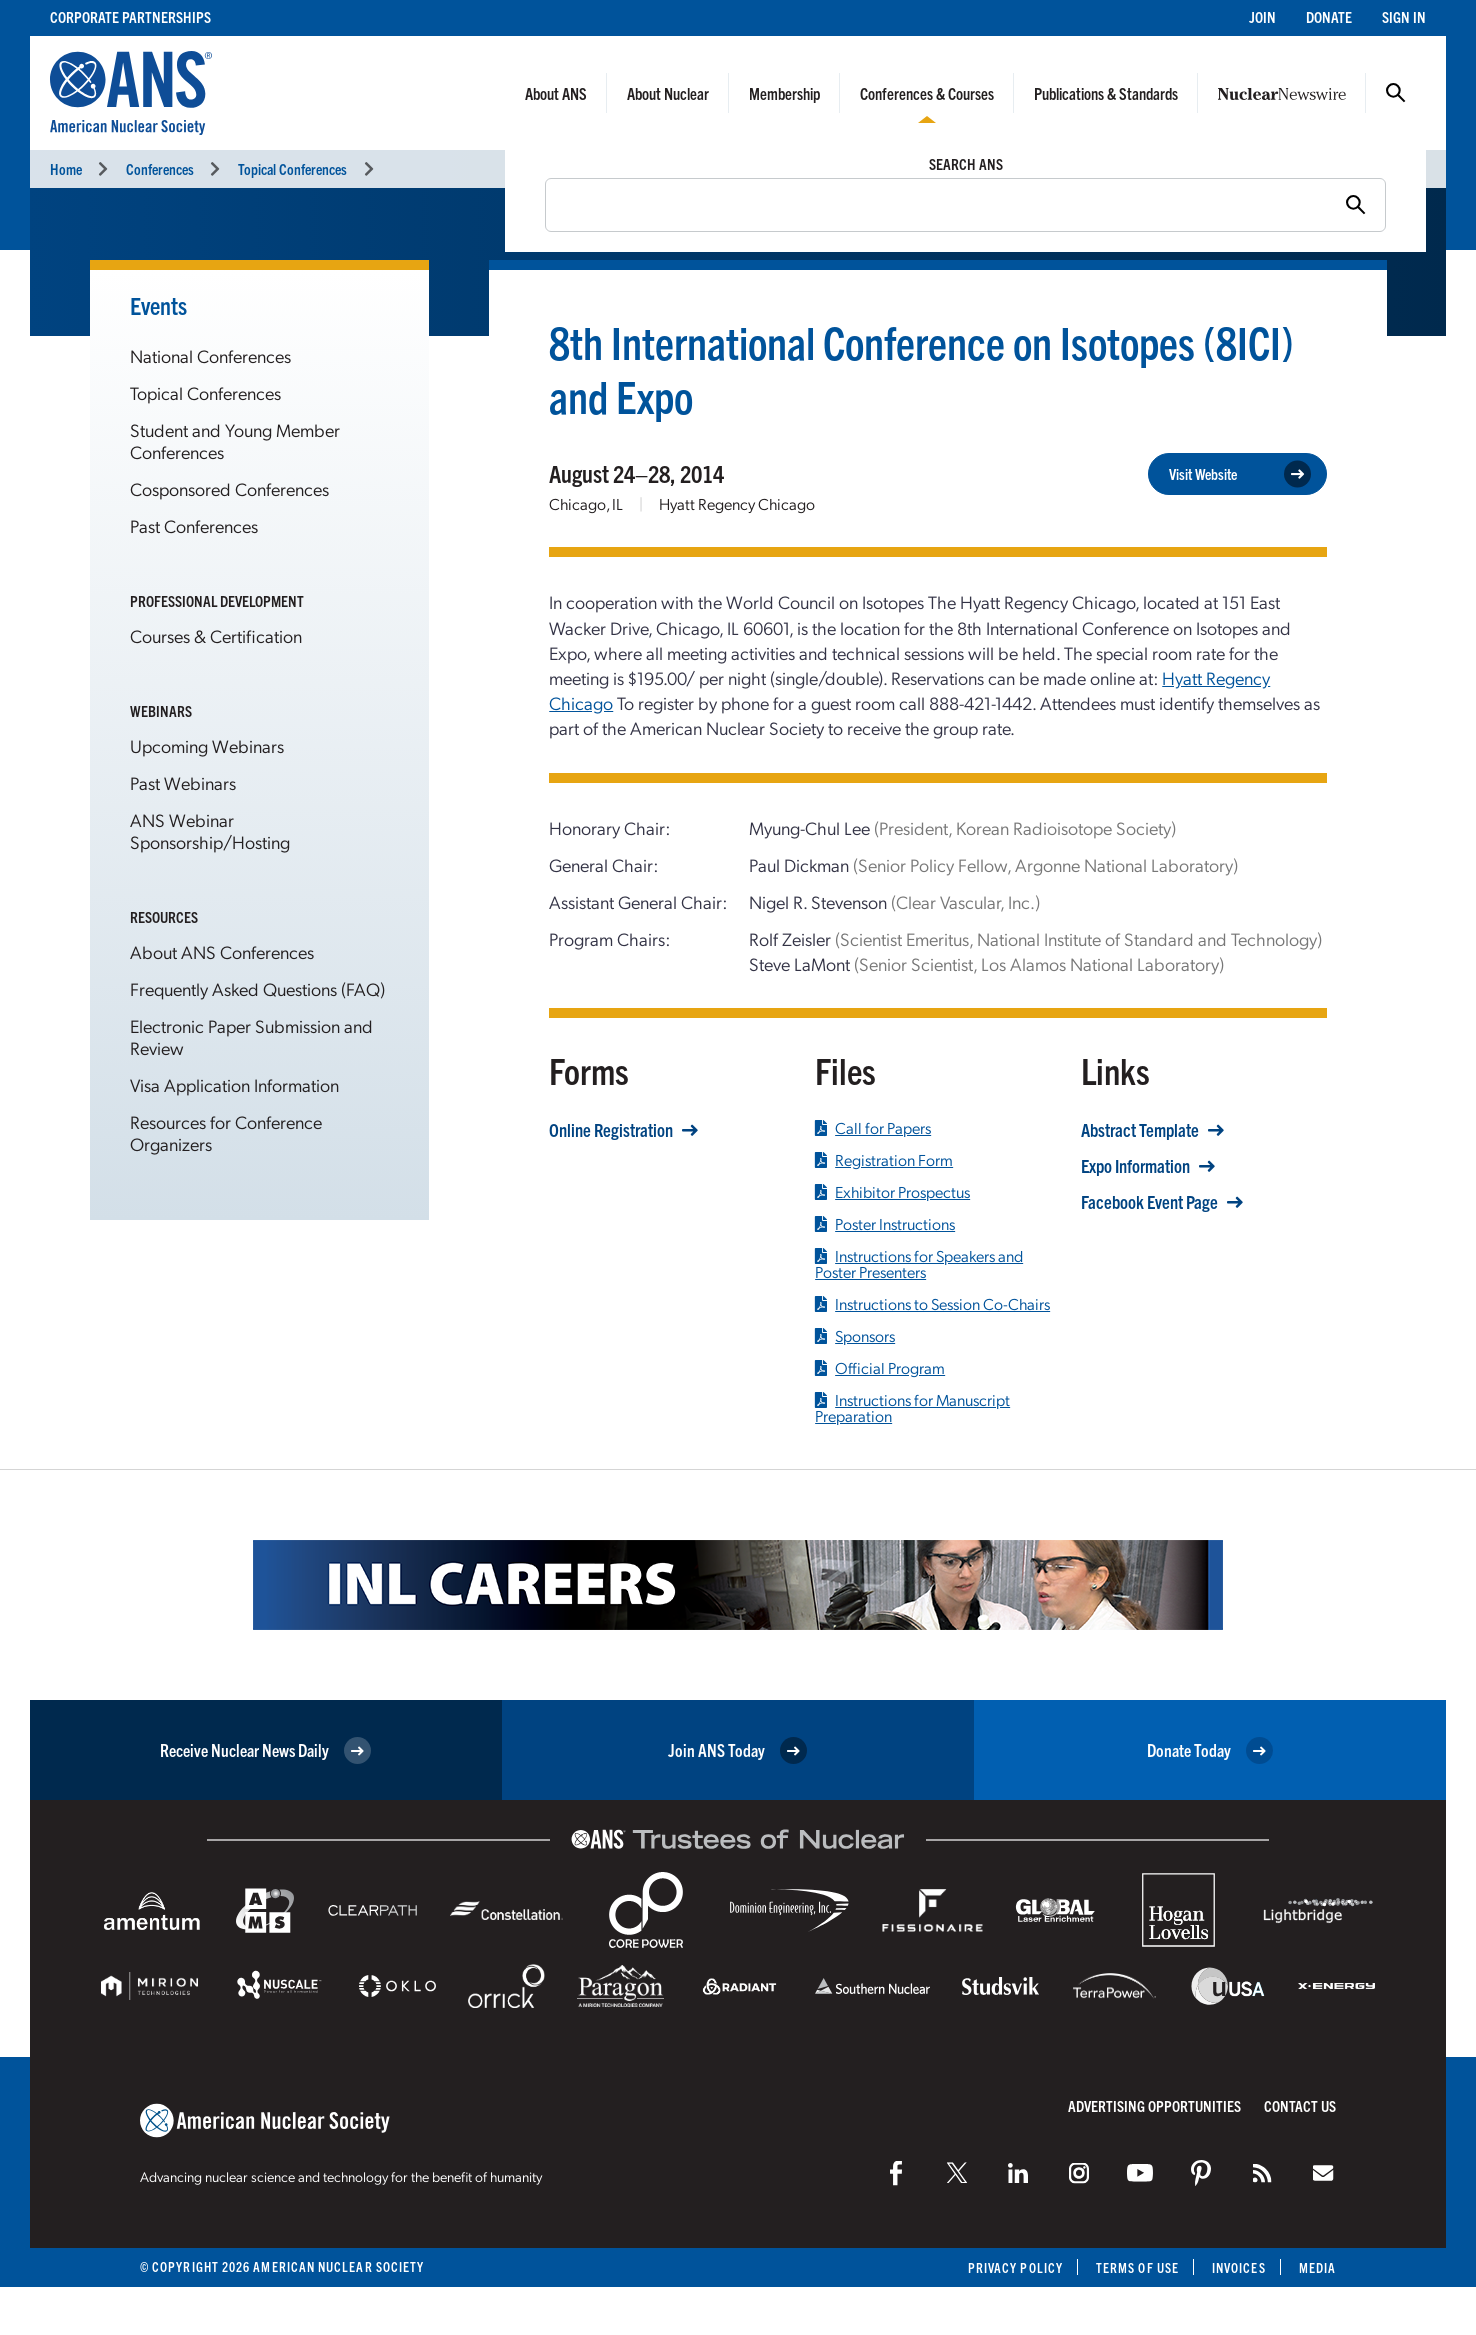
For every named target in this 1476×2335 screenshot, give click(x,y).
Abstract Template (1140, 1130)
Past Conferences (194, 525)
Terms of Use (1137, 2267)
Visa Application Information (234, 1084)
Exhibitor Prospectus (892, 1192)
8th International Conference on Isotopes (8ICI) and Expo (921, 368)
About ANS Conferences (222, 951)
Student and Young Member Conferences (235, 440)
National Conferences (210, 355)
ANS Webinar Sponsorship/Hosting (210, 830)
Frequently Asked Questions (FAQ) (257, 988)
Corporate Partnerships (130, 16)
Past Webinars (183, 782)
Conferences (160, 168)
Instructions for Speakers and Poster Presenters (919, 1264)
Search (1396, 93)
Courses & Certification (216, 635)
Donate (1329, 16)
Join (1262, 16)
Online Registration (611, 1130)
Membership (784, 93)
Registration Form (884, 1160)
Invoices (1239, 2267)
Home (66, 168)
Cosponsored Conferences (229, 488)
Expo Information (1135, 1166)
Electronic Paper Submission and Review (251, 1036)
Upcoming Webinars (207, 745)
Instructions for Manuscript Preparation (912, 1408)
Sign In (1404, 16)
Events (158, 305)
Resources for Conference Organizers (226, 1132)
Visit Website (1240, 474)
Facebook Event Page (1149, 1202)
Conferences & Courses (927, 93)
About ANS (556, 93)
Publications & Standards (1106, 93)
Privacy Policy (1015, 2267)
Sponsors (855, 1336)
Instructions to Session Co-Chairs (932, 1304)
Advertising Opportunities (1154, 2105)
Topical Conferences (292, 168)
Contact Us (1300, 2105)
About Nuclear (668, 93)
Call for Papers (873, 1128)
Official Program (880, 1368)
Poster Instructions (885, 1224)
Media (1317, 2267)
